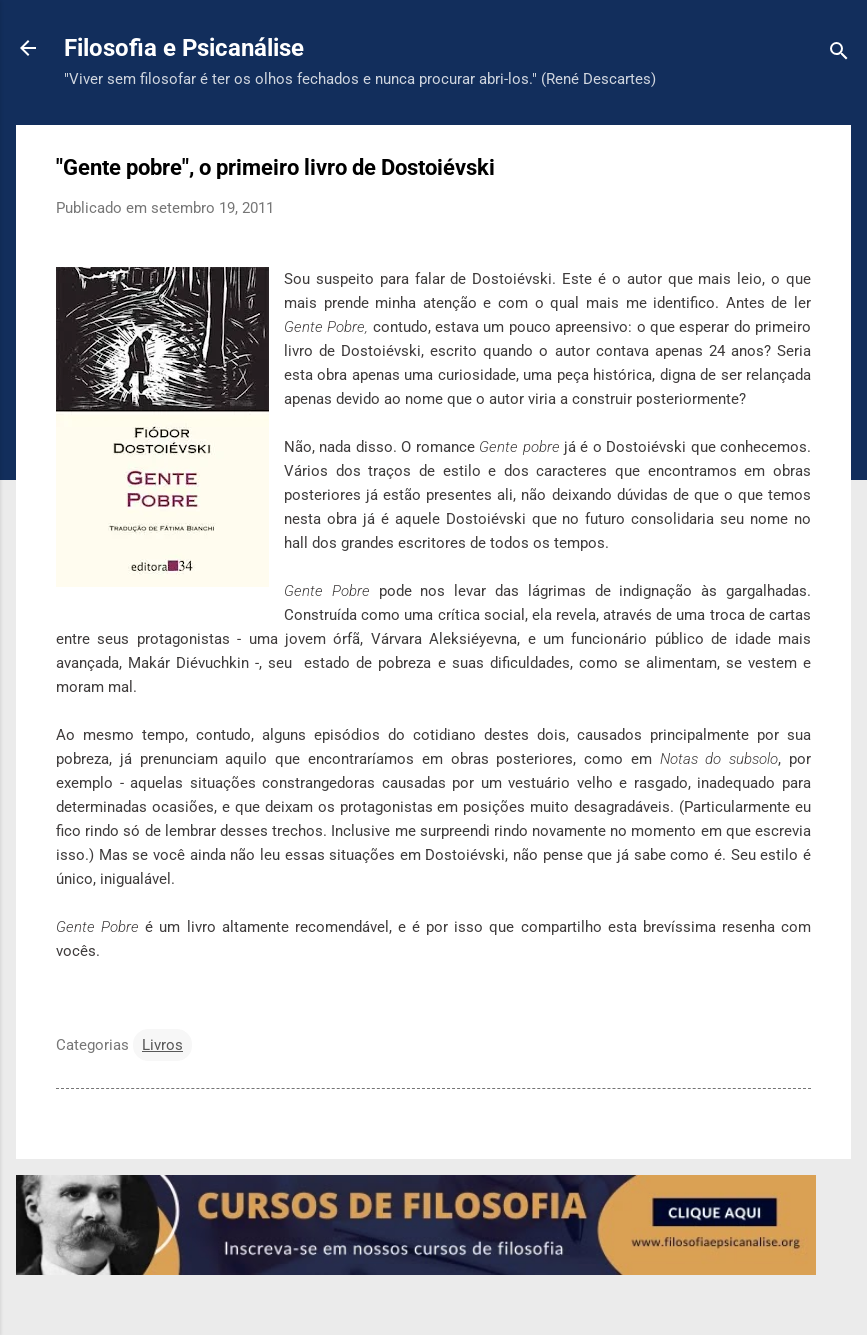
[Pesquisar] (839, 54)
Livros (162, 1045)
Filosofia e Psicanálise (184, 48)
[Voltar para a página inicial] (28, 50)
